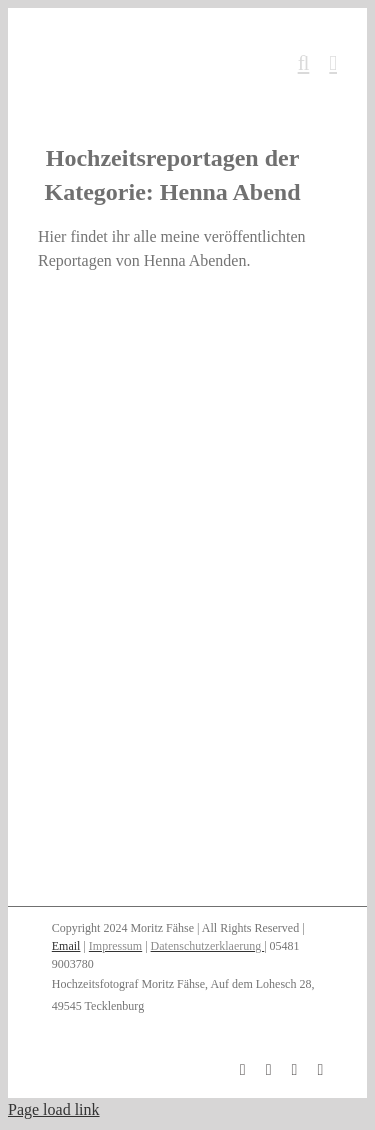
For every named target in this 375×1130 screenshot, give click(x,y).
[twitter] (320, 1070)
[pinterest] (295, 1070)
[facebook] (243, 1070)
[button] (187, 1001)
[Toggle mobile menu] (333, 63)
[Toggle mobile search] (304, 63)
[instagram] (269, 1070)
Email (66, 946)
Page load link (54, 1109)
